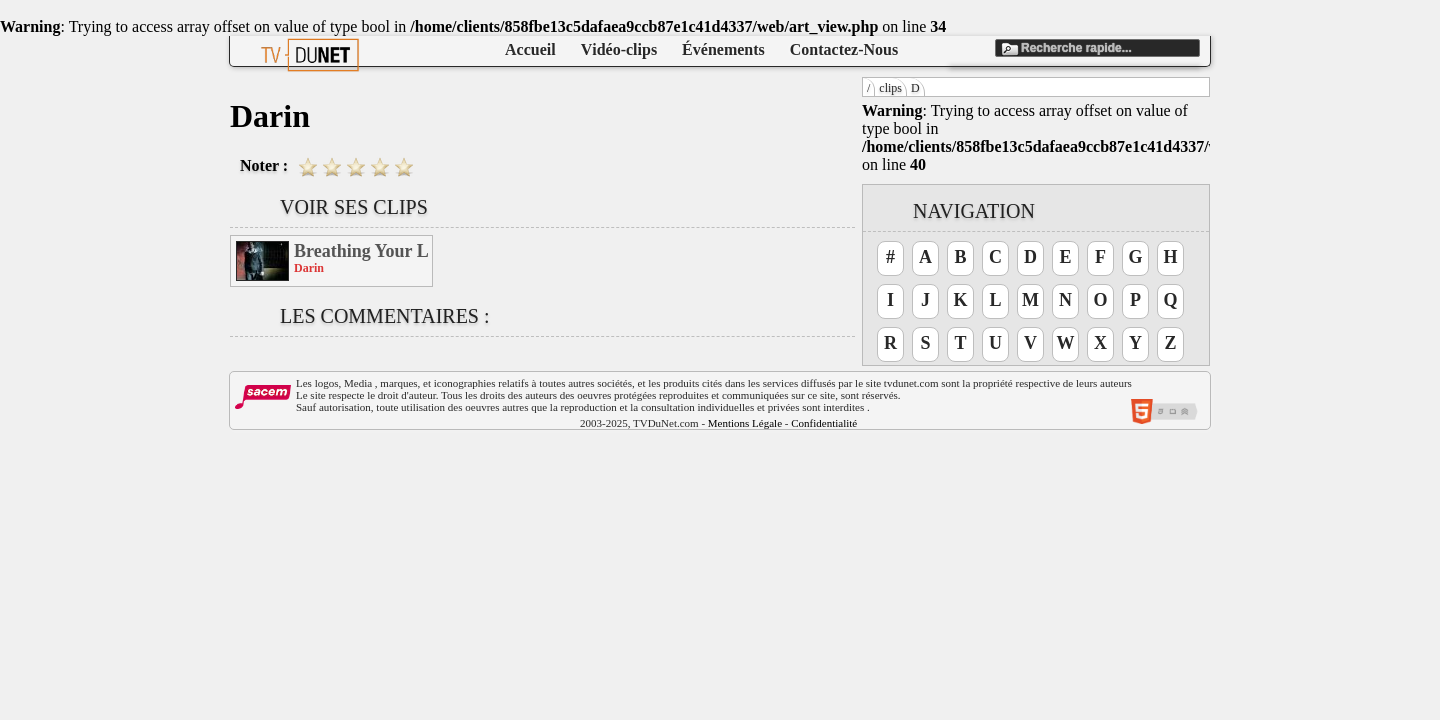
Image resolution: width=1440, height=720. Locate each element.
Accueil (530, 49)
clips (890, 88)
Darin (309, 268)
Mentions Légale (745, 423)
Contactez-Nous (844, 49)
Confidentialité (824, 423)
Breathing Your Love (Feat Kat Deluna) (361, 251)
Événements (723, 49)
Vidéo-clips (619, 49)
